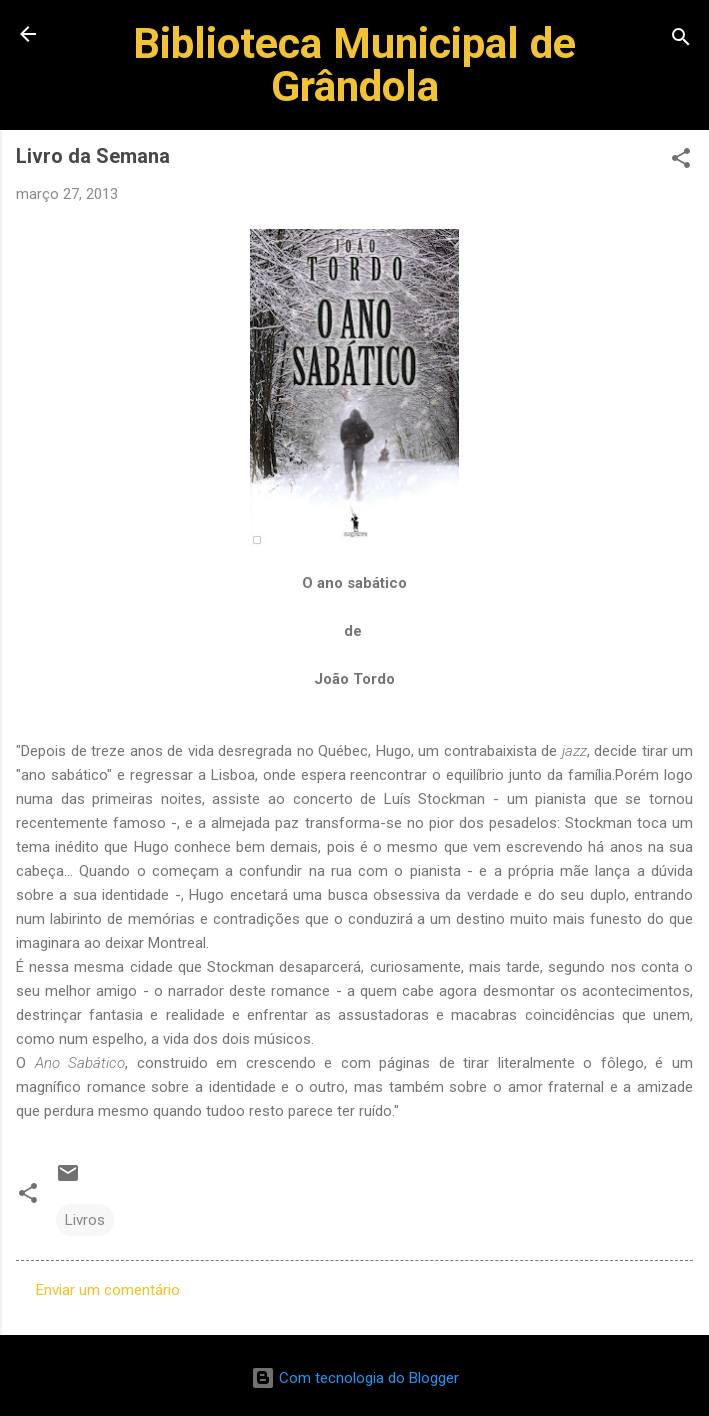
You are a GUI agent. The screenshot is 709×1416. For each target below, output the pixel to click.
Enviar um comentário (108, 1290)
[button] (681, 161)
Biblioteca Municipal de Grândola (354, 64)
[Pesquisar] (681, 40)
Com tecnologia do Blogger (355, 1378)
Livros (85, 1220)
